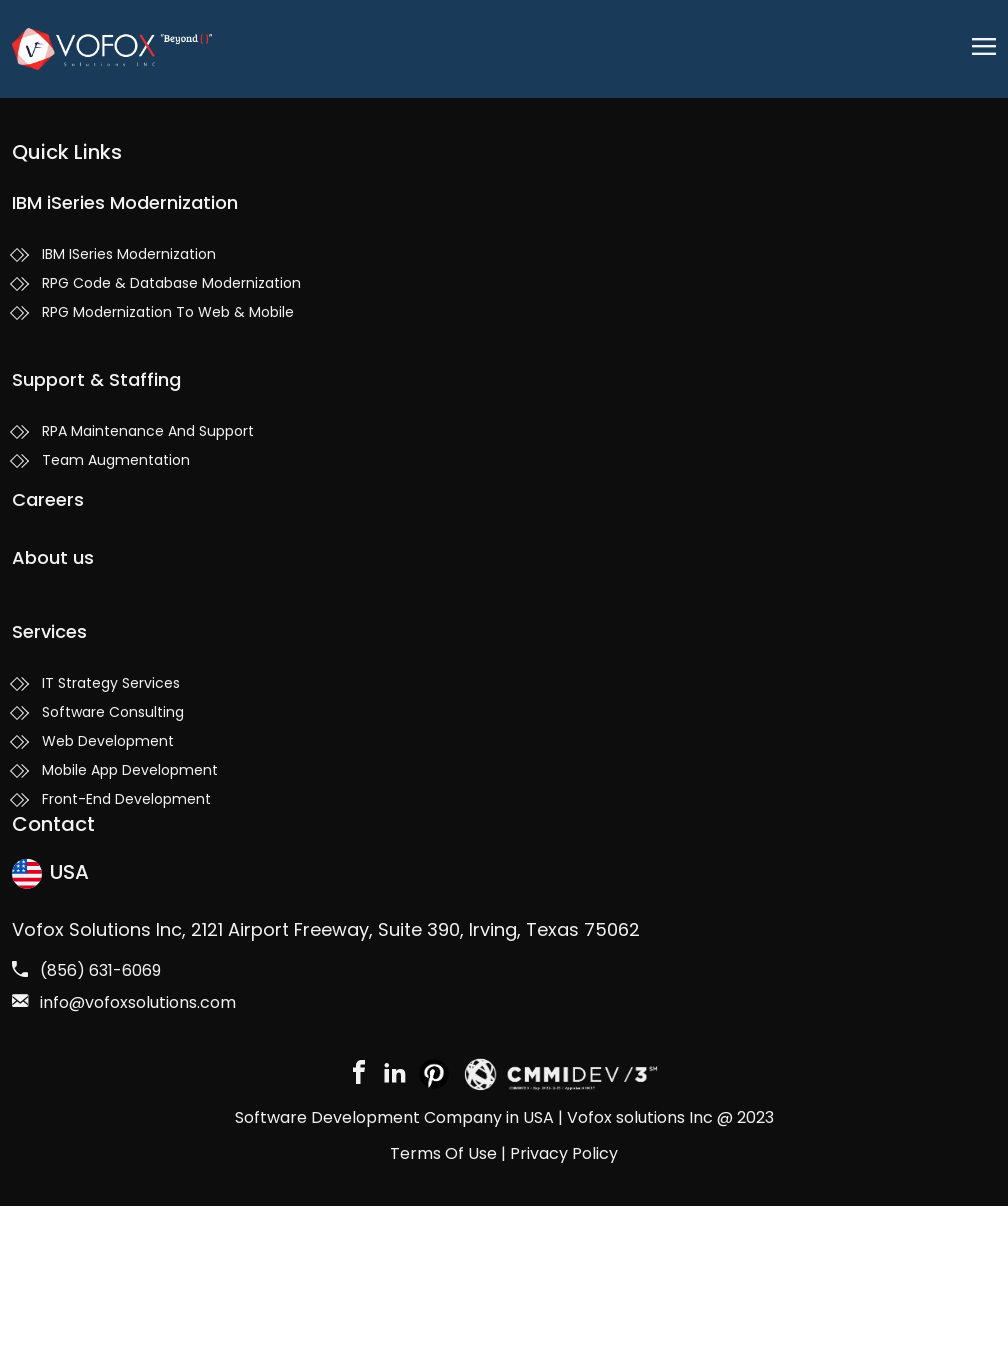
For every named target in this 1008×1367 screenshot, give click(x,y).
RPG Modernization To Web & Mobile (168, 312)
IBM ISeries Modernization (129, 254)
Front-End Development (126, 799)
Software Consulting (113, 712)
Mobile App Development (130, 770)
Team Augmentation (116, 460)
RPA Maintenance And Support (148, 431)
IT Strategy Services (111, 683)
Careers (48, 499)
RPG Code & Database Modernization (171, 283)
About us (53, 557)
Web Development (108, 741)
